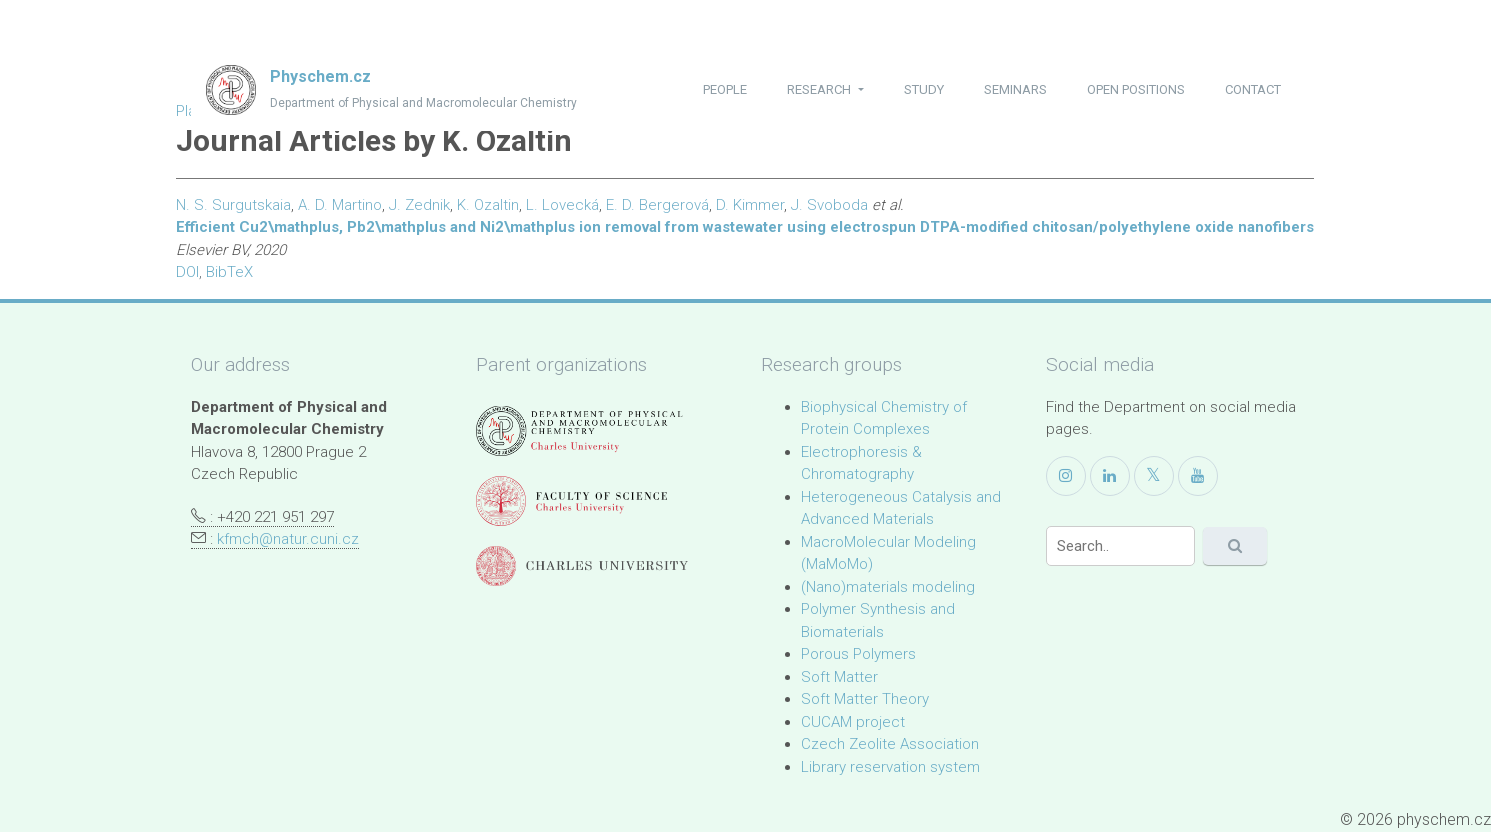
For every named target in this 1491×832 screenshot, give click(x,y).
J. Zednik (419, 205)
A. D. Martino (340, 205)
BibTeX (229, 272)
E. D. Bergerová (657, 205)
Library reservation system (890, 767)
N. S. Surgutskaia (233, 205)
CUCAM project (853, 722)
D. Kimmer (750, 205)
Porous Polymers (858, 654)
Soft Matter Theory (865, 699)
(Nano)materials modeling (888, 587)
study (924, 89)
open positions (1136, 89)
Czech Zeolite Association (890, 744)
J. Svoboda (829, 205)
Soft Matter (839, 677)
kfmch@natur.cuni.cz (288, 539)
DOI (187, 272)
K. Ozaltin (488, 205)
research (820, 89)
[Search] (1121, 546)
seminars (1015, 89)
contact (1253, 89)
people (725, 89)
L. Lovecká (562, 205)
